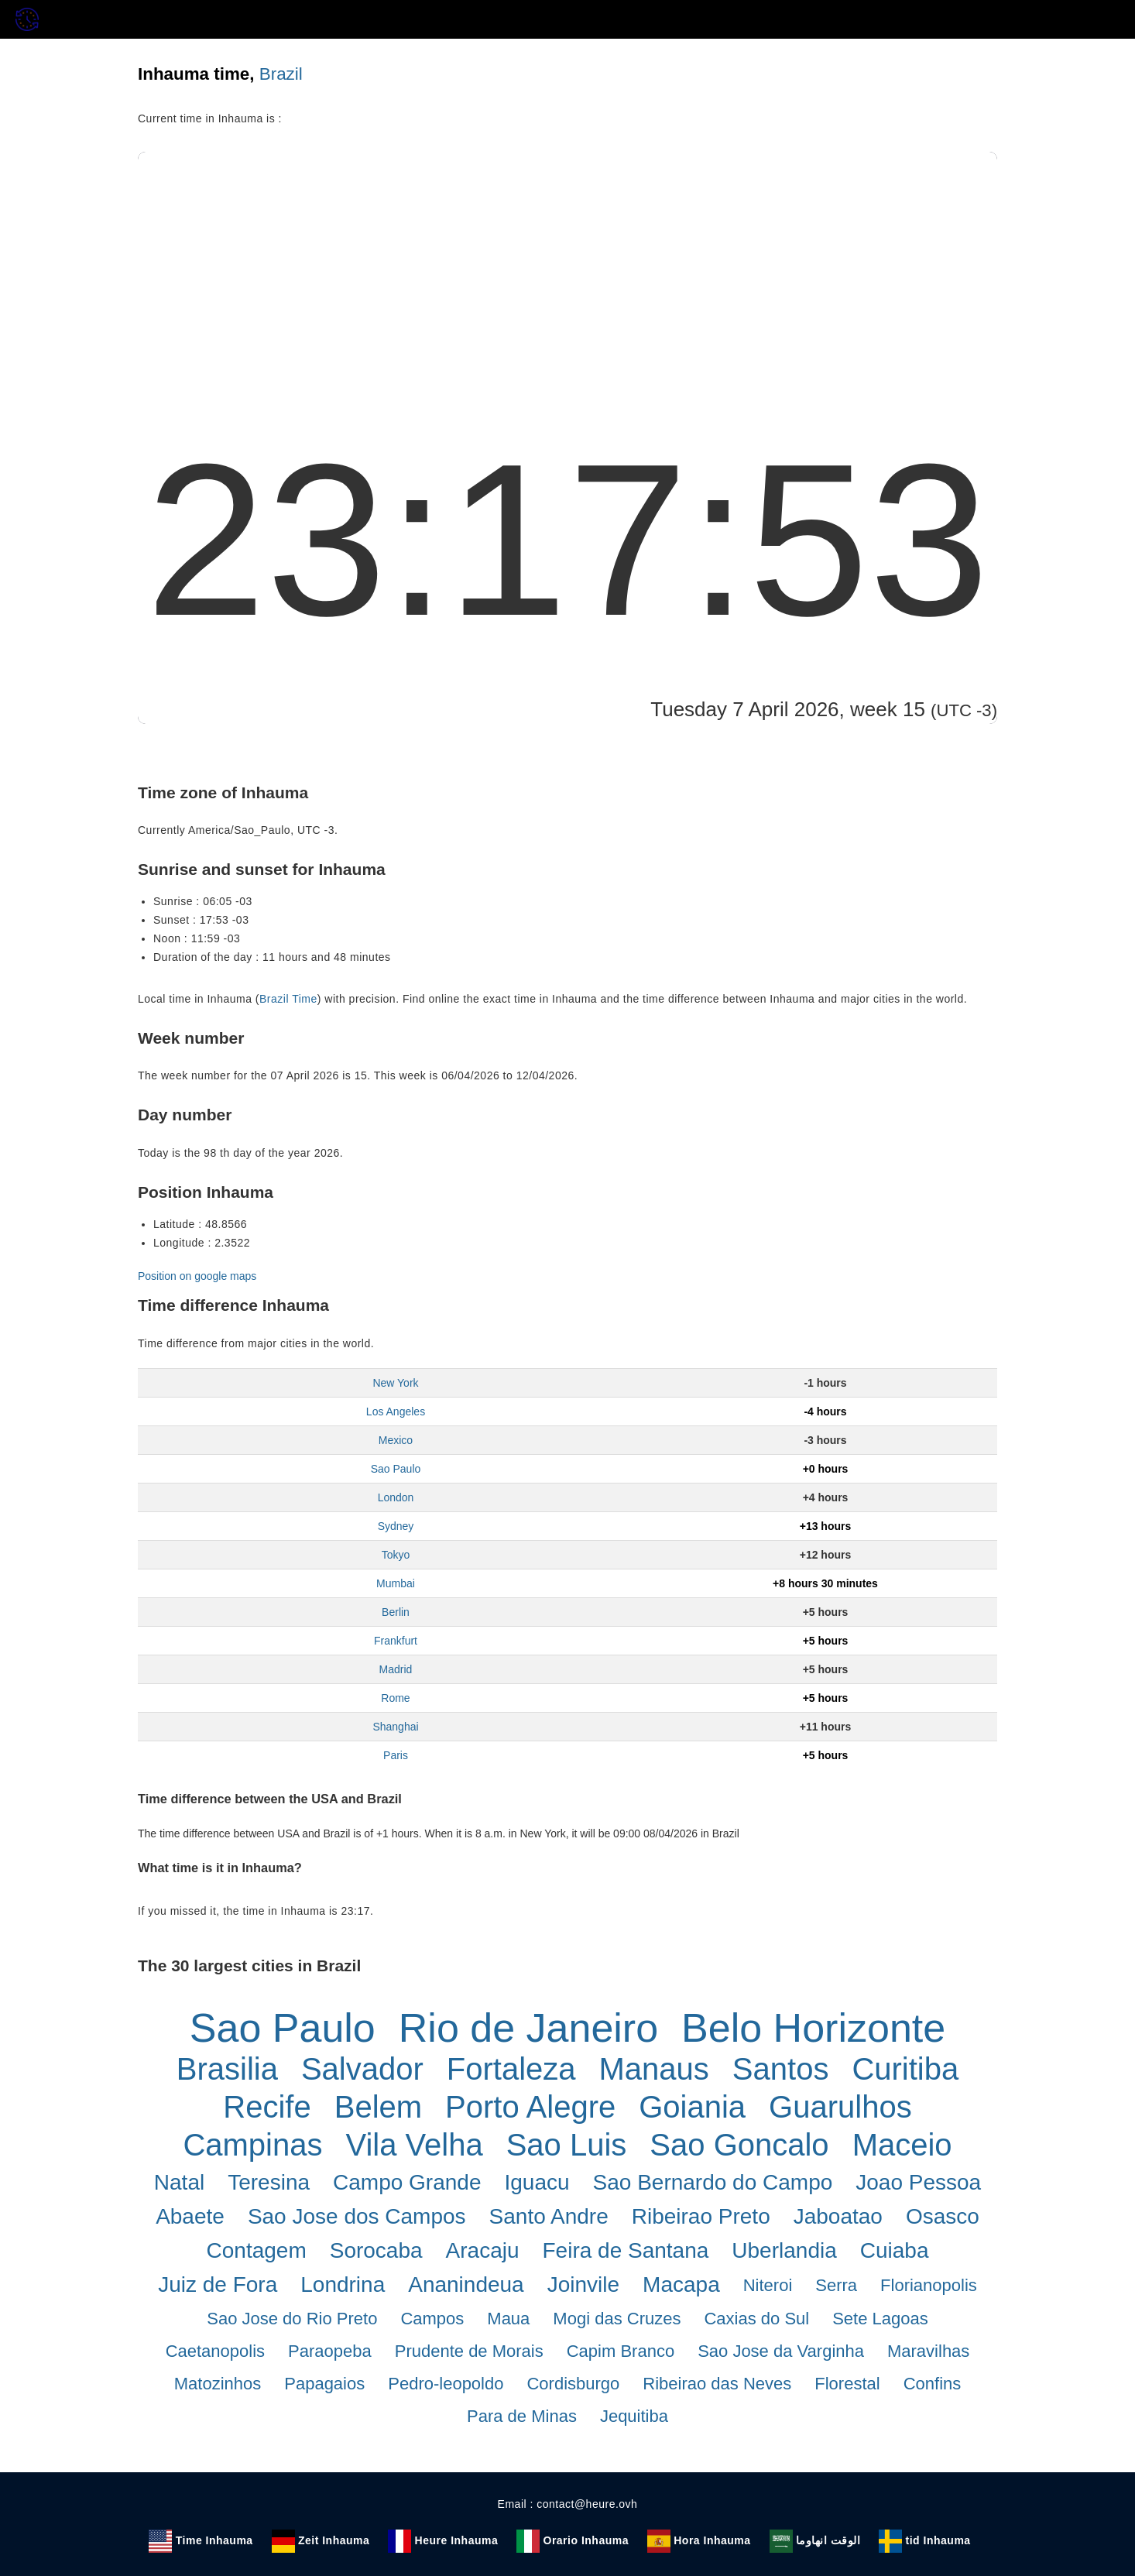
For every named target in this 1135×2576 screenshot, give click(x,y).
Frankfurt (395, 1640)
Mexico (396, 1440)
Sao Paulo (396, 1469)
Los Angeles (395, 1411)
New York (395, 1383)
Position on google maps (197, 1276)
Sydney (396, 1526)
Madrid (396, 1669)
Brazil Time (288, 999)
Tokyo (396, 1555)
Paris (395, 1755)
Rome (395, 1698)
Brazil (281, 74)
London (396, 1497)
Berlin (396, 1612)
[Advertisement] (567, 267)
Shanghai (395, 1726)
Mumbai (395, 1583)
